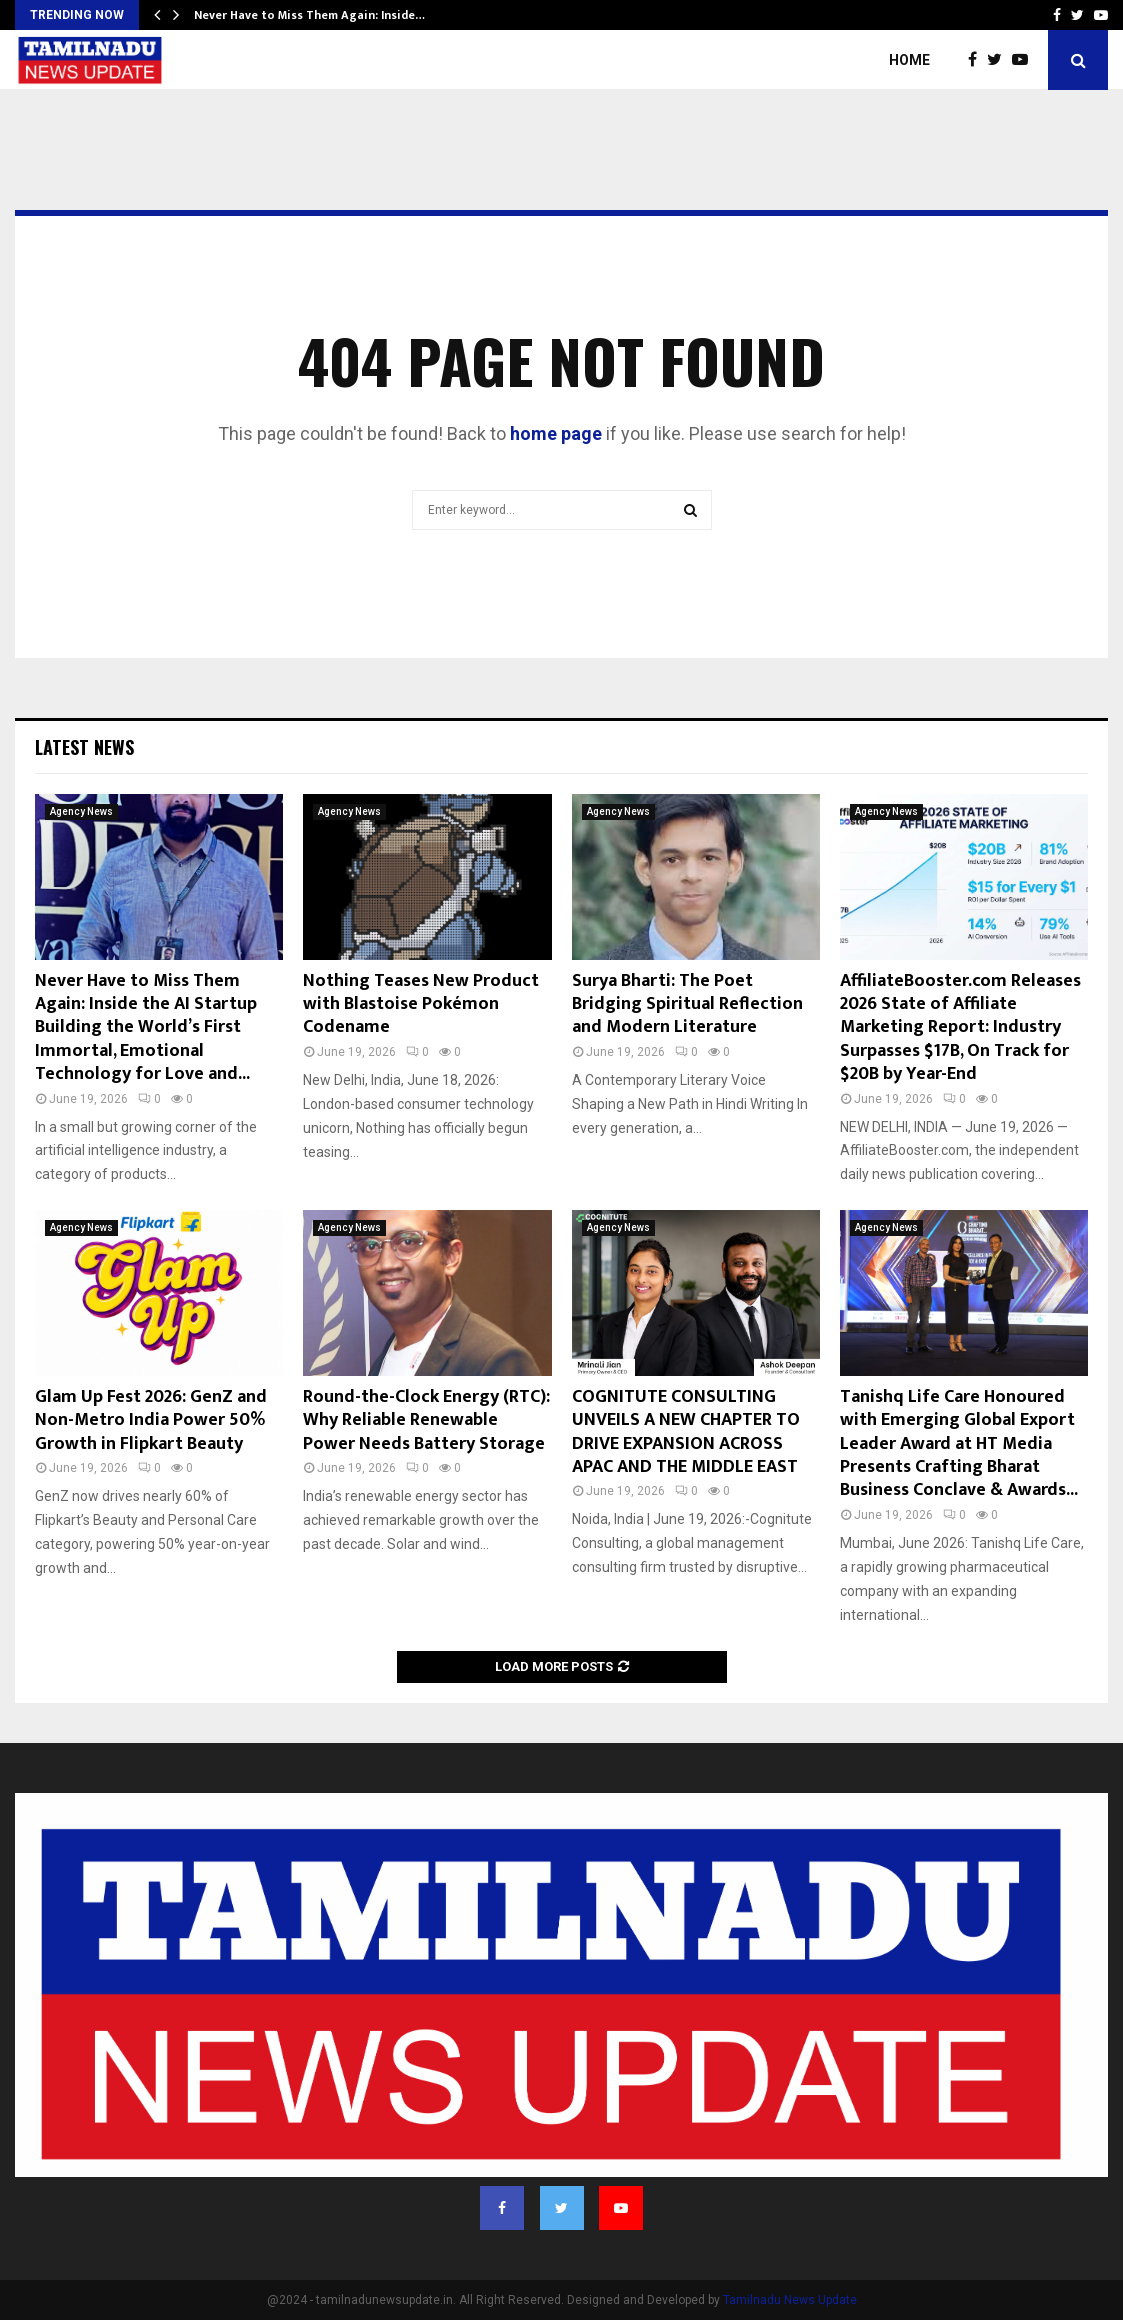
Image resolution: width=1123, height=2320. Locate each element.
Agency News (81, 811)
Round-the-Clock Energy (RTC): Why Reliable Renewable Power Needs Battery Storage (426, 1420)
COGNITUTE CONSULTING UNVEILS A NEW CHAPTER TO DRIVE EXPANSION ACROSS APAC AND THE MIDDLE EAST (686, 1432)
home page (556, 433)
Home (909, 60)
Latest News (84, 747)
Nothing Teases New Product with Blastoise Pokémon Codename (421, 1004)
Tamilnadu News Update (790, 2300)
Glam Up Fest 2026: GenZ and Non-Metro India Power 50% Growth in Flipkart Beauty (151, 1420)
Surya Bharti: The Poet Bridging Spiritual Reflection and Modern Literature (687, 1004)
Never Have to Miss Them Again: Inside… (309, 15)
